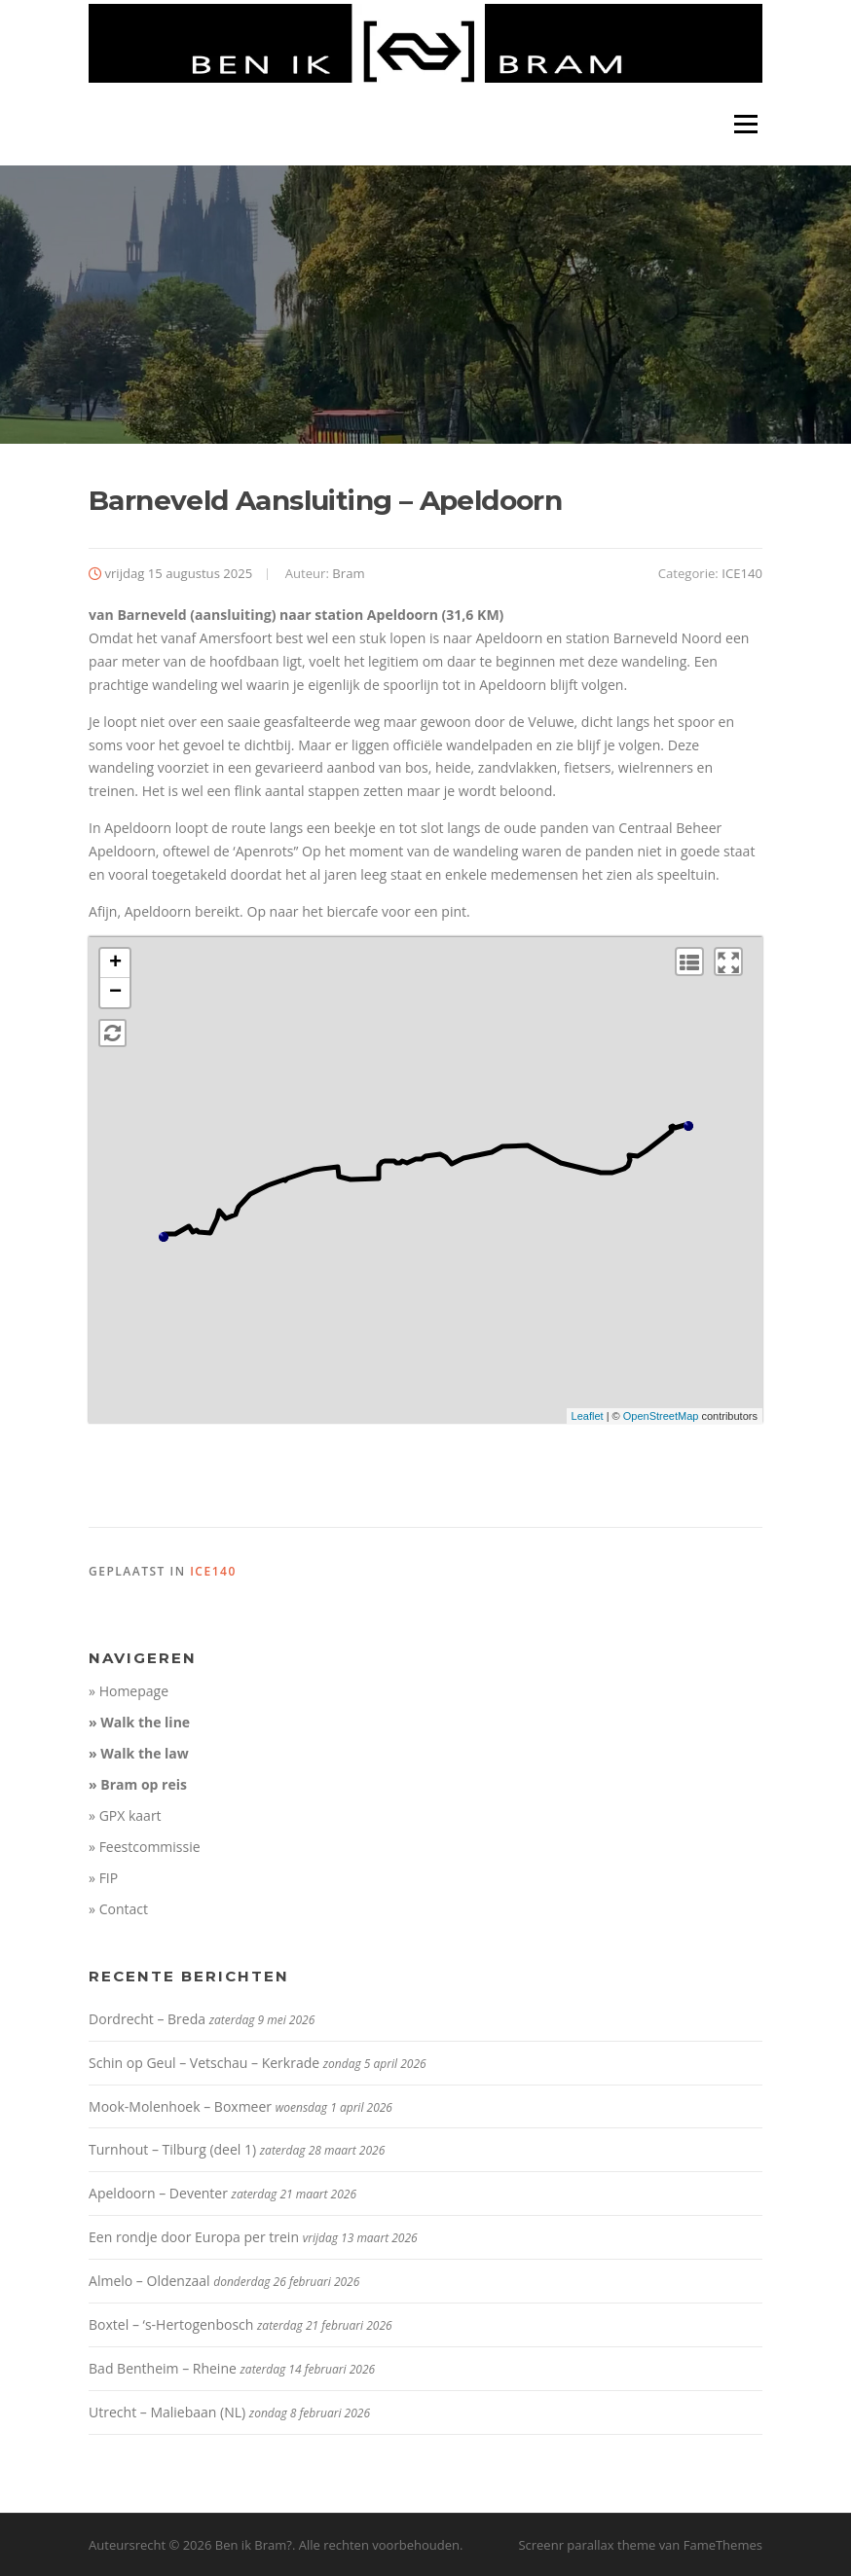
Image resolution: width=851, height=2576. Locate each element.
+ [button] (115, 963)
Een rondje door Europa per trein (194, 2237)
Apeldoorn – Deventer (158, 2193)
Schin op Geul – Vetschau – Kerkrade (204, 2062)
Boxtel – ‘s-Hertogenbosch (171, 2324)
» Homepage (128, 1691)
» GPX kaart (125, 1815)
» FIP (103, 1878)
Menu (745, 124)
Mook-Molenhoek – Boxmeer (180, 2106)
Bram (348, 573)
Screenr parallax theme (586, 2545)
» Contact (118, 1909)
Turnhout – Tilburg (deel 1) (172, 2149)
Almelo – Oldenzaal (149, 2280)
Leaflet (588, 1416)
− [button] (115, 992)
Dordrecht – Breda (147, 2019)
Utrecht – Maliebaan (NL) (167, 2412)
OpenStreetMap (661, 1416)
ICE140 (742, 573)
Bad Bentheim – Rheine (163, 2368)
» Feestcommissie (145, 1846)
